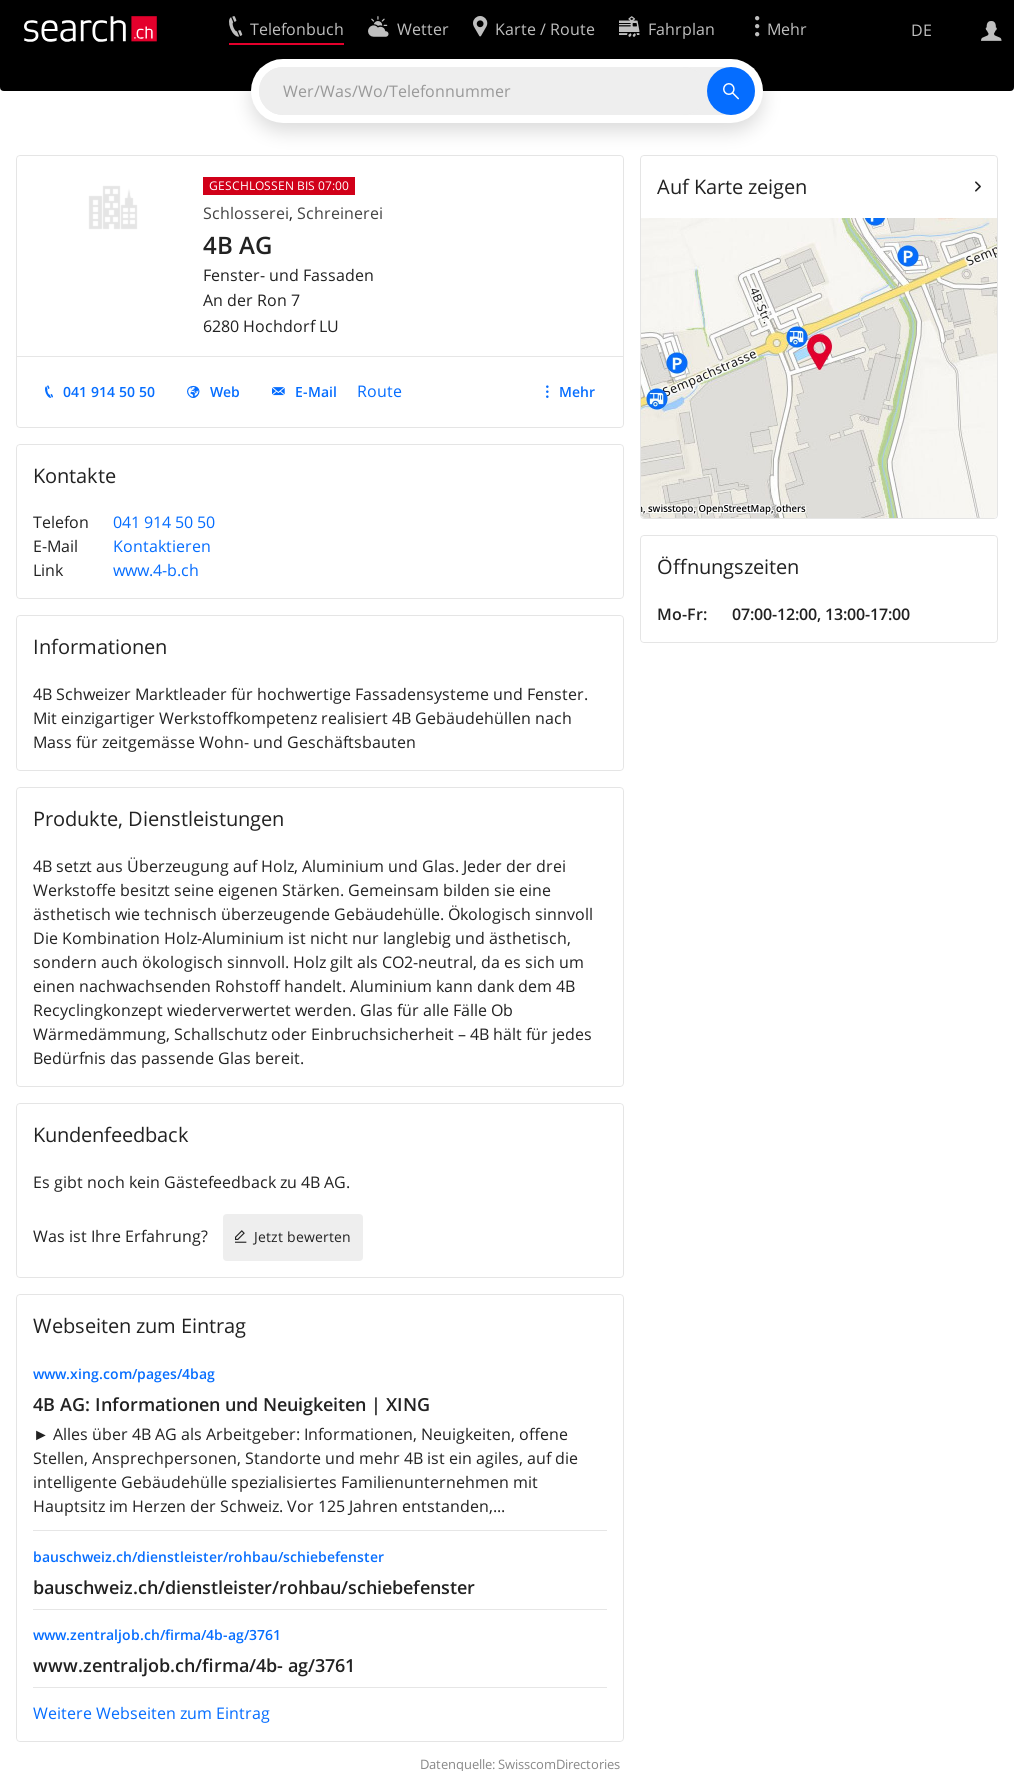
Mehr (577, 391)
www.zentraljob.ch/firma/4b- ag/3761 (194, 1665)
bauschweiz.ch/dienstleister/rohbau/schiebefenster (208, 1556)
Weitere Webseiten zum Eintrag (151, 1713)
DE (921, 30)
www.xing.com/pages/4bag (124, 1373)
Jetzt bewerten (302, 1236)
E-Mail (316, 391)
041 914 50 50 (109, 391)
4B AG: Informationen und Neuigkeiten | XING (231, 1404)
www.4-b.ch (156, 570)
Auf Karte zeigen (732, 186)
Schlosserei (246, 213)
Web (225, 391)
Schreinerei (340, 213)
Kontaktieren (162, 546)
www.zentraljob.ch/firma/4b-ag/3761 (157, 1634)
